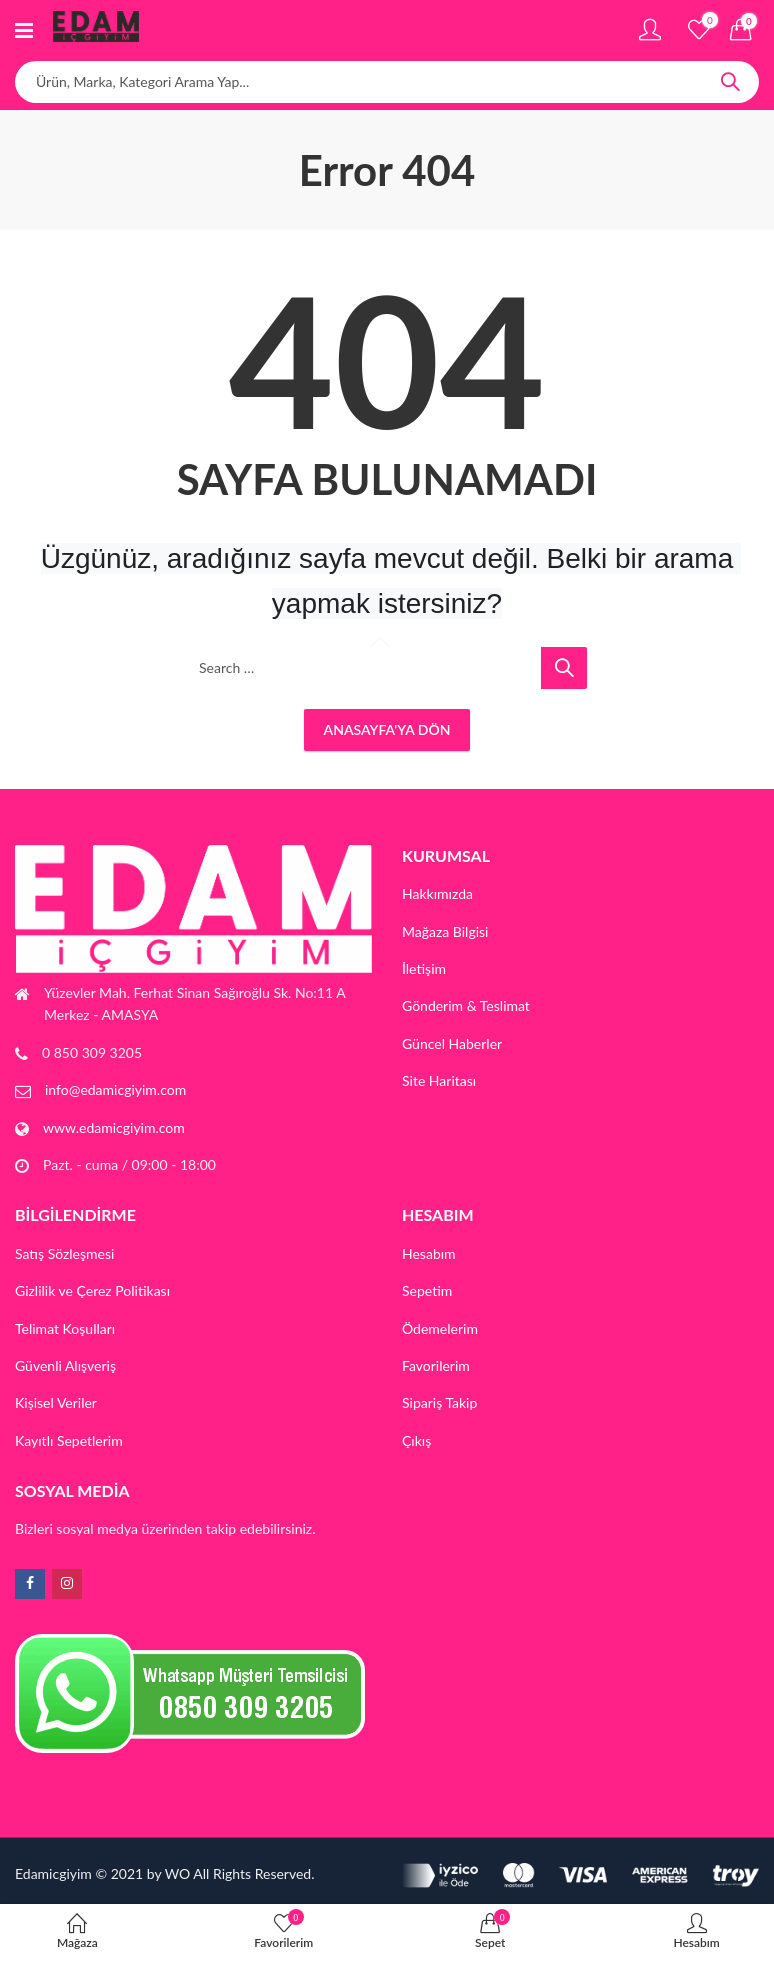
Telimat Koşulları (65, 1328)
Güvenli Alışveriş (65, 1365)
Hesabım (429, 1253)
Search (730, 82)
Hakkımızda (437, 893)
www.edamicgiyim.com (114, 1127)
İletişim (424, 968)
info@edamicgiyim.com (115, 1089)
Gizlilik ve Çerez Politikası (92, 1290)
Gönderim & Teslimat (466, 1005)
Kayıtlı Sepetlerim (69, 1440)
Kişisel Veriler (56, 1402)
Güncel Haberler (452, 1043)
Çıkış (416, 1440)
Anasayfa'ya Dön (387, 729)
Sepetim (427, 1290)
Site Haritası (439, 1080)
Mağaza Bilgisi (445, 931)
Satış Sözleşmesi (64, 1253)
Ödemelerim (440, 1328)
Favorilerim (436, 1365)
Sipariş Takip (439, 1402)
